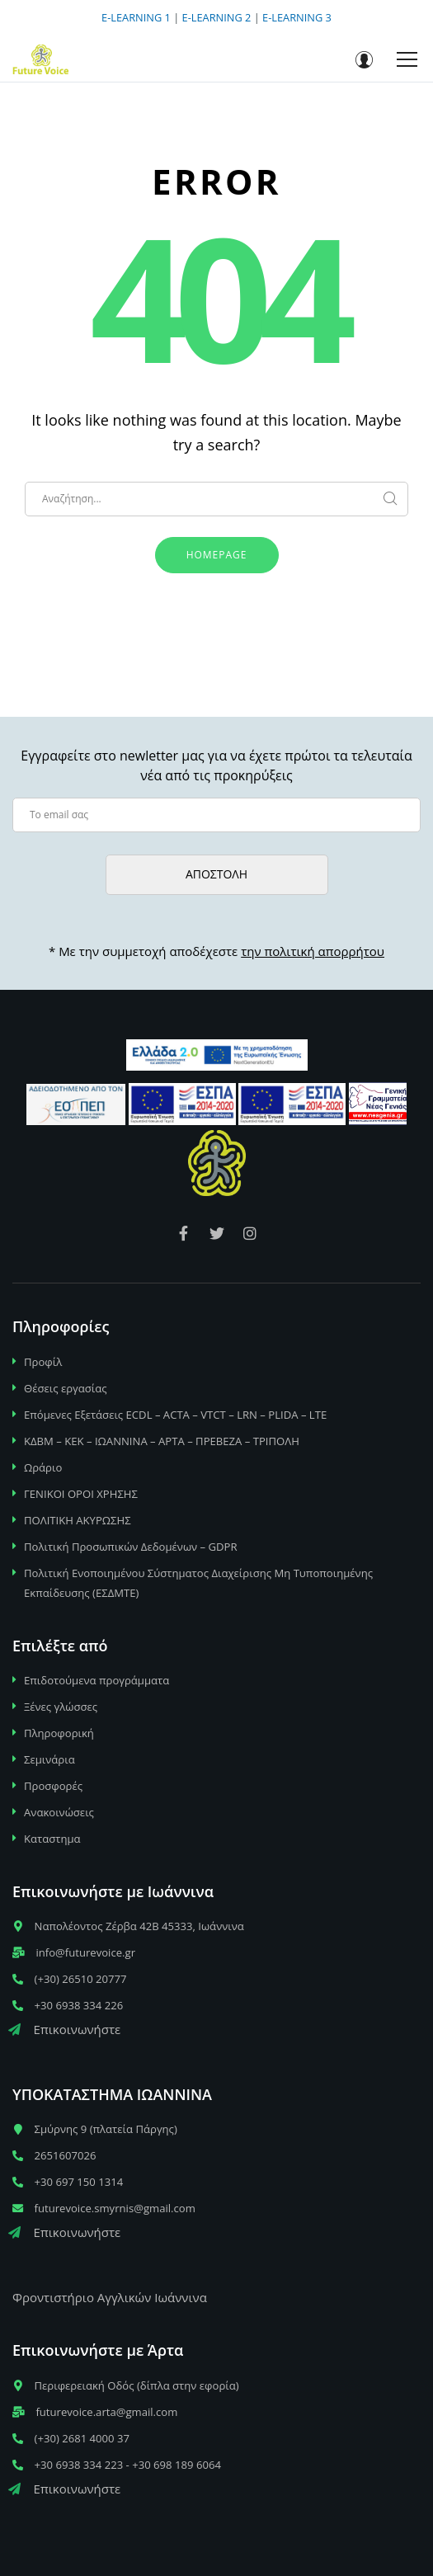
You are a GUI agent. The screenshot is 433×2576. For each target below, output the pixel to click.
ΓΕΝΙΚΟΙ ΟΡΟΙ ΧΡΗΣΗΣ (81, 1493)
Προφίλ (43, 1361)
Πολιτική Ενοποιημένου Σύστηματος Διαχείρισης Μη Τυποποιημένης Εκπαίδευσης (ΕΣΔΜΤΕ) (198, 1583)
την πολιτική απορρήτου (312, 951)
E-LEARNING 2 (217, 17)
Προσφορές (53, 1785)
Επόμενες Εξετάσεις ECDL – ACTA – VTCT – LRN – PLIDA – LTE (175, 1414)
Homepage (216, 555)
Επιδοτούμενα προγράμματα (96, 1680)
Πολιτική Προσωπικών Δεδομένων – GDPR (131, 1546)
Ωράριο (43, 1467)
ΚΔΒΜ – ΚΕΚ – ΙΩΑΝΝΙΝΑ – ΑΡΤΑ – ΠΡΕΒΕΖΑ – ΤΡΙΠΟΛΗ (161, 1441)
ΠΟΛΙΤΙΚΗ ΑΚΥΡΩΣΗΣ (77, 1520)
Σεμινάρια (49, 1759)
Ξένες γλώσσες (60, 1706)
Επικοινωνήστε (64, 2029)
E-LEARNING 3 (297, 17)
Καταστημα (52, 1838)
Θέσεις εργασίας (65, 1388)
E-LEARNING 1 (136, 17)
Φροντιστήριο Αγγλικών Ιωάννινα (109, 2297)
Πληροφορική (59, 1733)
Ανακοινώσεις (59, 1812)
